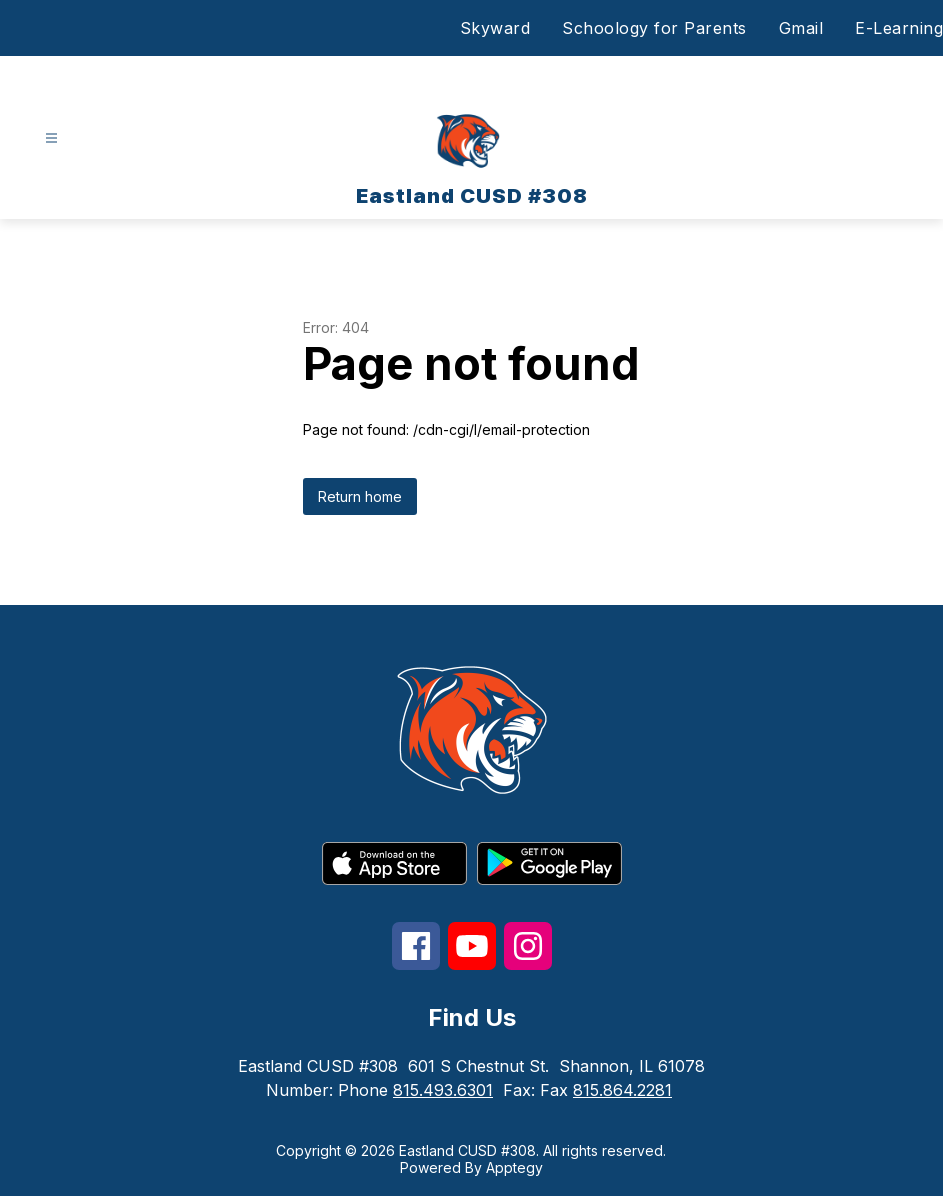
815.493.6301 (443, 1090)
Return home (360, 496)
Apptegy (514, 1167)
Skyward (495, 28)
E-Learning (899, 28)
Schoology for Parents (654, 28)
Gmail (801, 28)
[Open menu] (51, 138)
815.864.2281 (622, 1090)
